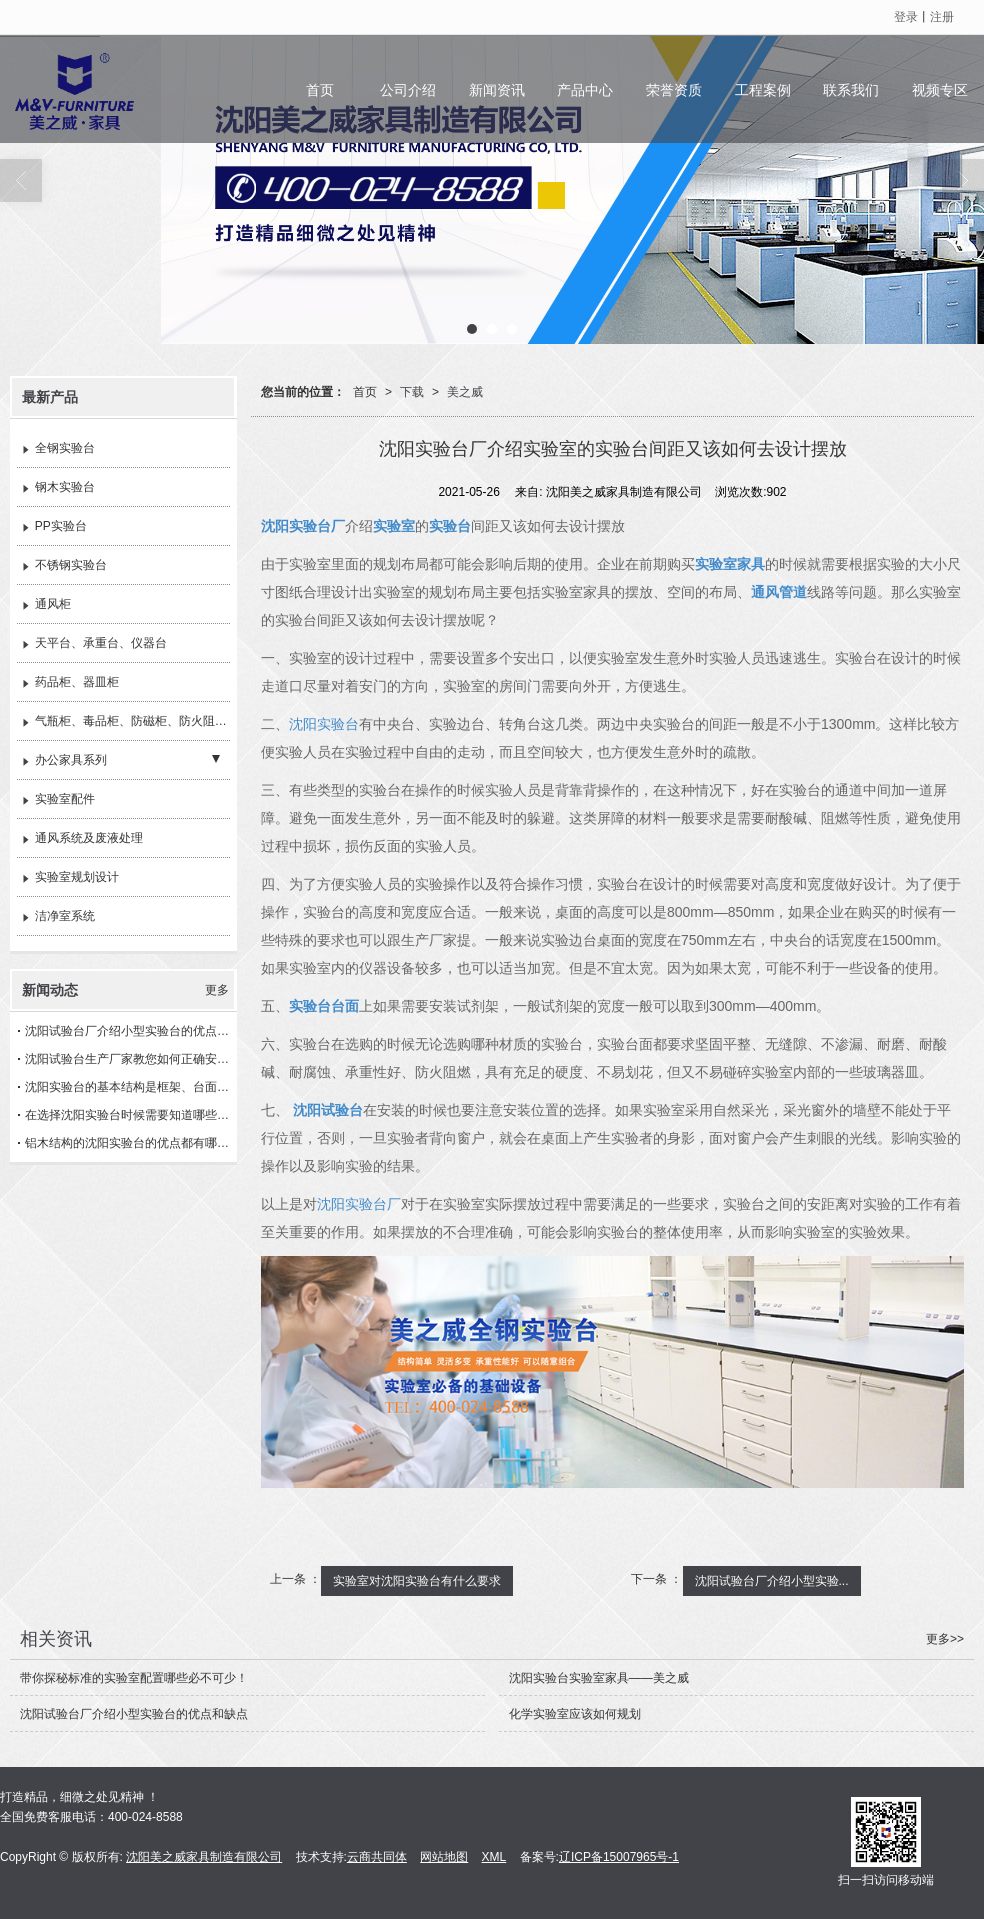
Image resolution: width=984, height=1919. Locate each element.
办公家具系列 (64, 761)
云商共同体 (377, 1857)
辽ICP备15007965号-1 (619, 1857)
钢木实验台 (58, 488)
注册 (942, 17)
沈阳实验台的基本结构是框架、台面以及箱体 (131, 1087)
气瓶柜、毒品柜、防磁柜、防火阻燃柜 (126, 722)
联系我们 (851, 90)
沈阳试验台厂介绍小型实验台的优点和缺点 (131, 1031)
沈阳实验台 (324, 724)
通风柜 (46, 605)
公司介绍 (408, 90)
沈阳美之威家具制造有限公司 (204, 1857)
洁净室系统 (58, 917)
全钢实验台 (58, 449)
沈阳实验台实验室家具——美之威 (599, 1678)
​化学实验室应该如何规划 (575, 1714)
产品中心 (585, 90)
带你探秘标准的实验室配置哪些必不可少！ (134, 1678)
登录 (906, 17)
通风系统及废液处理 (82, 839)
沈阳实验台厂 (359, 1204)
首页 (320, 90)
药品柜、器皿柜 (70, 683)
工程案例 (763, 90)
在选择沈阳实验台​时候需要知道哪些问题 (131, 1115)
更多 (217, 990)
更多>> (945, 1639)
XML (494, 1857)
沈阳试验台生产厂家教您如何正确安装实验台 (131, 1059)
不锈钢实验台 (64, 566)
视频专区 (940, 90)
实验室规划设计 (70, 878)
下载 (412, 392)
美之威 (465, 392)
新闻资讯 (497, 90)
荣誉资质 (674, 90)
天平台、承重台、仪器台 (94, 644)
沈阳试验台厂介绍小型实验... (772, 1581)
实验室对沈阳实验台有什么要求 (417, 1581)
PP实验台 (54, 527)
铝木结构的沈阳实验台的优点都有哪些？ (131, 1143)
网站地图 (444, 1857)
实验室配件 (58, 800)
